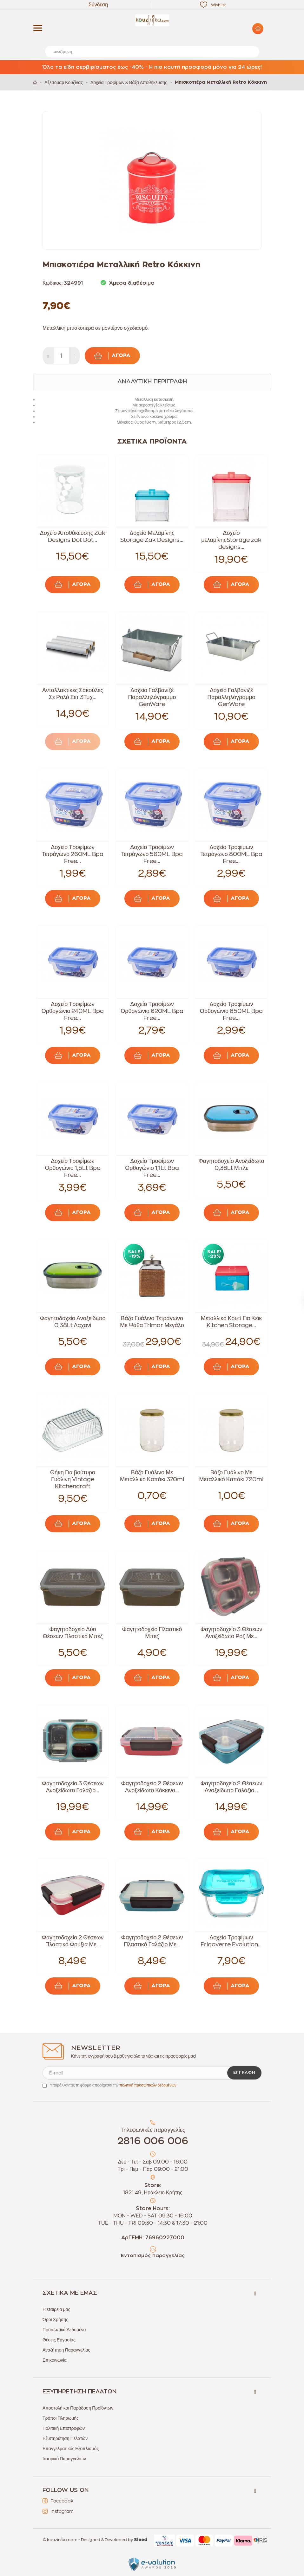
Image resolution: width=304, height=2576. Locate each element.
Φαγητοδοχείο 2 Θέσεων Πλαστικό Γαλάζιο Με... (152, 1941)
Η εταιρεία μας (56, 2309)
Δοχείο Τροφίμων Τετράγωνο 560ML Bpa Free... (152, 854)
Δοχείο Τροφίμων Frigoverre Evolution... (231, 1941)
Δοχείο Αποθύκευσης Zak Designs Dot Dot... (73, 536)
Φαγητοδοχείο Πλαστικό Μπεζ (152, 1632)
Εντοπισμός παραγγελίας (153, 2255)
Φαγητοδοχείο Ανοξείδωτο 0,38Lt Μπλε (231, 1164)
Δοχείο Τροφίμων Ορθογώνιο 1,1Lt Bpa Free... (152, 1168)
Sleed (140, 2540)
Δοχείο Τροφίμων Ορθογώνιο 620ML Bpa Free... (152, 1011)
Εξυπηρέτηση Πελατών (65, 2438)
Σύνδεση (98, 4)
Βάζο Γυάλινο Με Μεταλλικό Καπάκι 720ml (231, 1476)
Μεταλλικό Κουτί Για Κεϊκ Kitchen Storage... (231, 1321)
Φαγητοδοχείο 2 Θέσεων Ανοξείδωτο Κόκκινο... (152, 1787)
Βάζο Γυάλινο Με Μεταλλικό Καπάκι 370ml (152, 1476)
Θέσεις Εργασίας (59, 2340)
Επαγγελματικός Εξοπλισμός (71, 2448)
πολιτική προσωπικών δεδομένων (148, 2085)
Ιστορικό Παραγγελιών (64, 2458)
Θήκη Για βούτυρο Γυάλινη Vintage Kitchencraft (72, 1479)
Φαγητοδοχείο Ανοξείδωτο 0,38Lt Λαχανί (72, 1321)
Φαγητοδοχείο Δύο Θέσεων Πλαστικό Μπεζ (73, 1632)
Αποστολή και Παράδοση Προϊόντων (78, 2408)
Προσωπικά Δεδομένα (64, 2329)
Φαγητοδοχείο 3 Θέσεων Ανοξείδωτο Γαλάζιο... (73, 1787)
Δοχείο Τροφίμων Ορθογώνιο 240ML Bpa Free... (73, 1011)
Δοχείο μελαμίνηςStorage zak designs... (231, 540)
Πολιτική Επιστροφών (64, 2428)
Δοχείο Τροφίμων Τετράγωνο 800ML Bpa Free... (231, 854)
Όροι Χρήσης (55, 2319)
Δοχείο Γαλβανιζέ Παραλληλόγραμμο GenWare (152, 697)
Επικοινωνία (55, 2360)
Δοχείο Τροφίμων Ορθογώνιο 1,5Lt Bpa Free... (72, 1168)
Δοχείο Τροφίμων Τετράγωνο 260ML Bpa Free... (72, 854)
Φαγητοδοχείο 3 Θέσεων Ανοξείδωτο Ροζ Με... (231, 1632)
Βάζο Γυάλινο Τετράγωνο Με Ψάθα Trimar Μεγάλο (152, 1321)
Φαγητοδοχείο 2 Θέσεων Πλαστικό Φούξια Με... (73, 1941)
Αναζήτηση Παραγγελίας (66, 2350)
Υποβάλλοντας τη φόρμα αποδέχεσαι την (113, 2085)
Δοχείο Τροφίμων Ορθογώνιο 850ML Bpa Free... (231, 1011)
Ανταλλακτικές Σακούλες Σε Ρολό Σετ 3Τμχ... (72, 693)
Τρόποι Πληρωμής (61, 2418)
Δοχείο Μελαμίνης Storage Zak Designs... (151, 536)
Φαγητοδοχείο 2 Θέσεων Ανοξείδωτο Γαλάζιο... (231, 1787)
